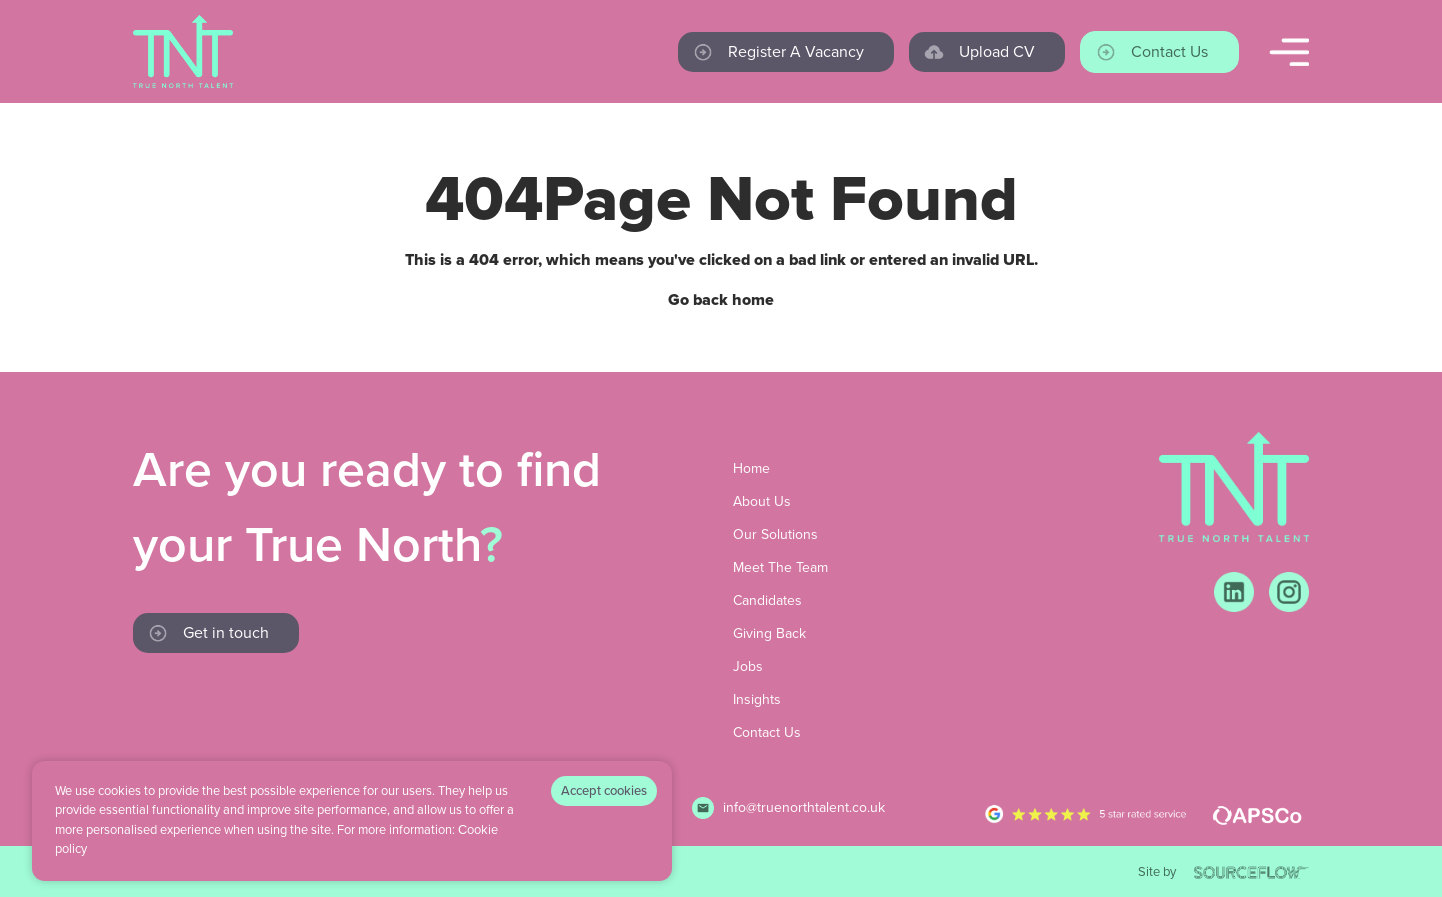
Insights (757, 699)
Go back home (721, 300)
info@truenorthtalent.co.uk (804, 807)
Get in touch (226, 632)
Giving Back (769, 633)
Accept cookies (604, 790)
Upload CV (997, 51)
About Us (762, 501)
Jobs (748, 666)
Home (751, 468)
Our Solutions (775, 534)
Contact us (1169, 51)
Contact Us (767, 732)
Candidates (767, 600)
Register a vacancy (796, 51)
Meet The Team (780, 567)
